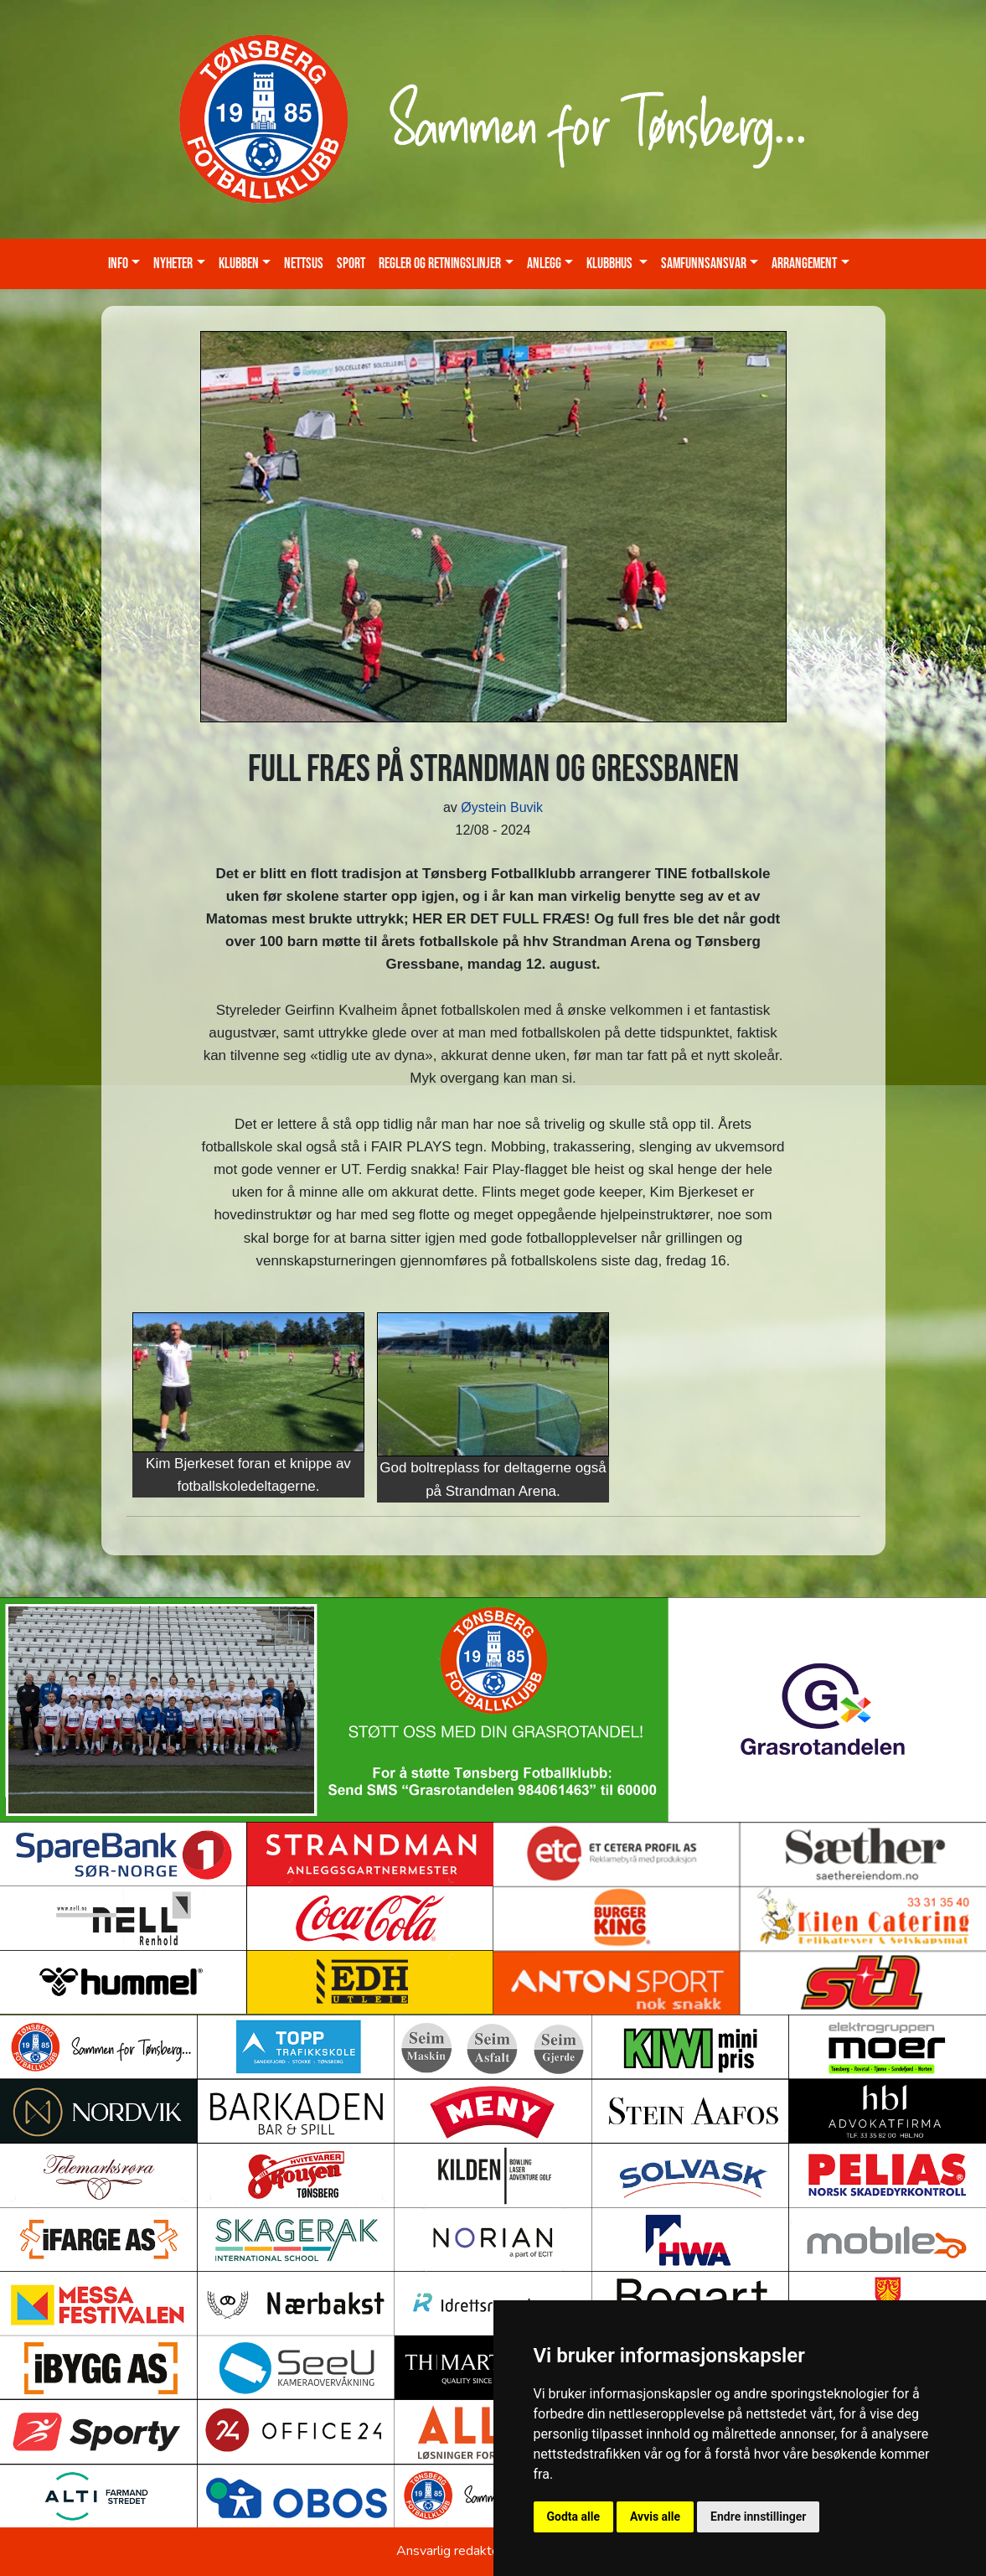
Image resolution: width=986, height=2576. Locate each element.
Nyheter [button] (173, 263)
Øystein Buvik (502, 807)
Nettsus (303, 263)
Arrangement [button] (804, 263)
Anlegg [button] (544, 263)
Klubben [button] (239, 263)
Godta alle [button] (574, 2516)
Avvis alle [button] (655, 2516)
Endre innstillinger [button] (758, 2516)
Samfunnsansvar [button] (703, 263)
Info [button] (118, 263)
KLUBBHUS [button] (610, 263)
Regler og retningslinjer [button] (440, 263)
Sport (351, 263)
